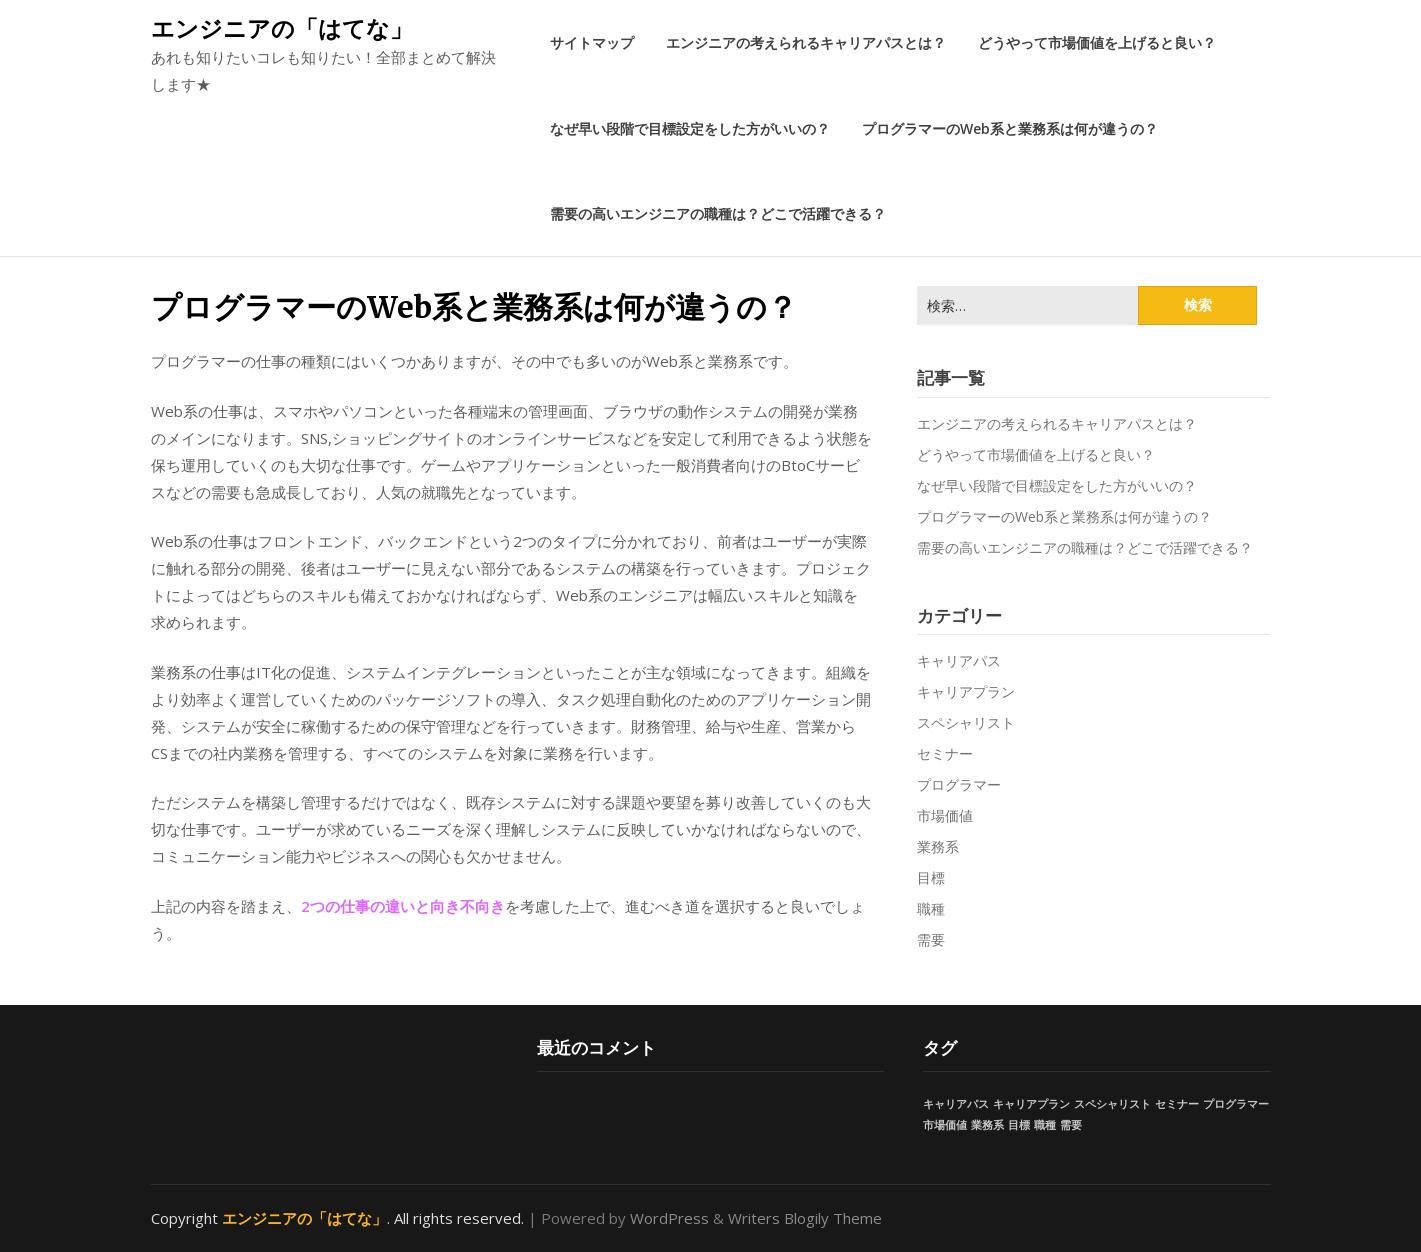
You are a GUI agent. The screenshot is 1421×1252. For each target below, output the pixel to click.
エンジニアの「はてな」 (282, 28)
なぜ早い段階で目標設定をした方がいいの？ (690, 128)
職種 (931, 908)
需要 (931, 939)
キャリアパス (959, 660)
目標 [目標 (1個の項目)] (1019, 1125)
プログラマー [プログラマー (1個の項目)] (1236, 1104)
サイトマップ (592, 42)
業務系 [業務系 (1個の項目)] (987, 1125)
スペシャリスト (966, 722)
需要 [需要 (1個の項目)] (1071, 1125)
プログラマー (959, 784)
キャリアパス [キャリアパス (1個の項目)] (956, 1104)
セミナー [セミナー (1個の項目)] (1177, 1104)
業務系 (938, 846)
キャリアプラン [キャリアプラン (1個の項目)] (1031, 1104)
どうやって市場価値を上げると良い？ (1097, 42)
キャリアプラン (966, 691)
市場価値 (945, 815)
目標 (931, 877)
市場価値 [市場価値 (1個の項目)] (945, 1125)
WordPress (669, 1218)
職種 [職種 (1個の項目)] (1045, 1125)
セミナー (945, 753)
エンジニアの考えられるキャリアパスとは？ (806, 42)
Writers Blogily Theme (805, 1218)
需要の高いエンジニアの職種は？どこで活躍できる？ (718, 213)
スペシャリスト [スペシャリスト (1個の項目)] (1112, 1104)
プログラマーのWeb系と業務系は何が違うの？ (1010, 128)
